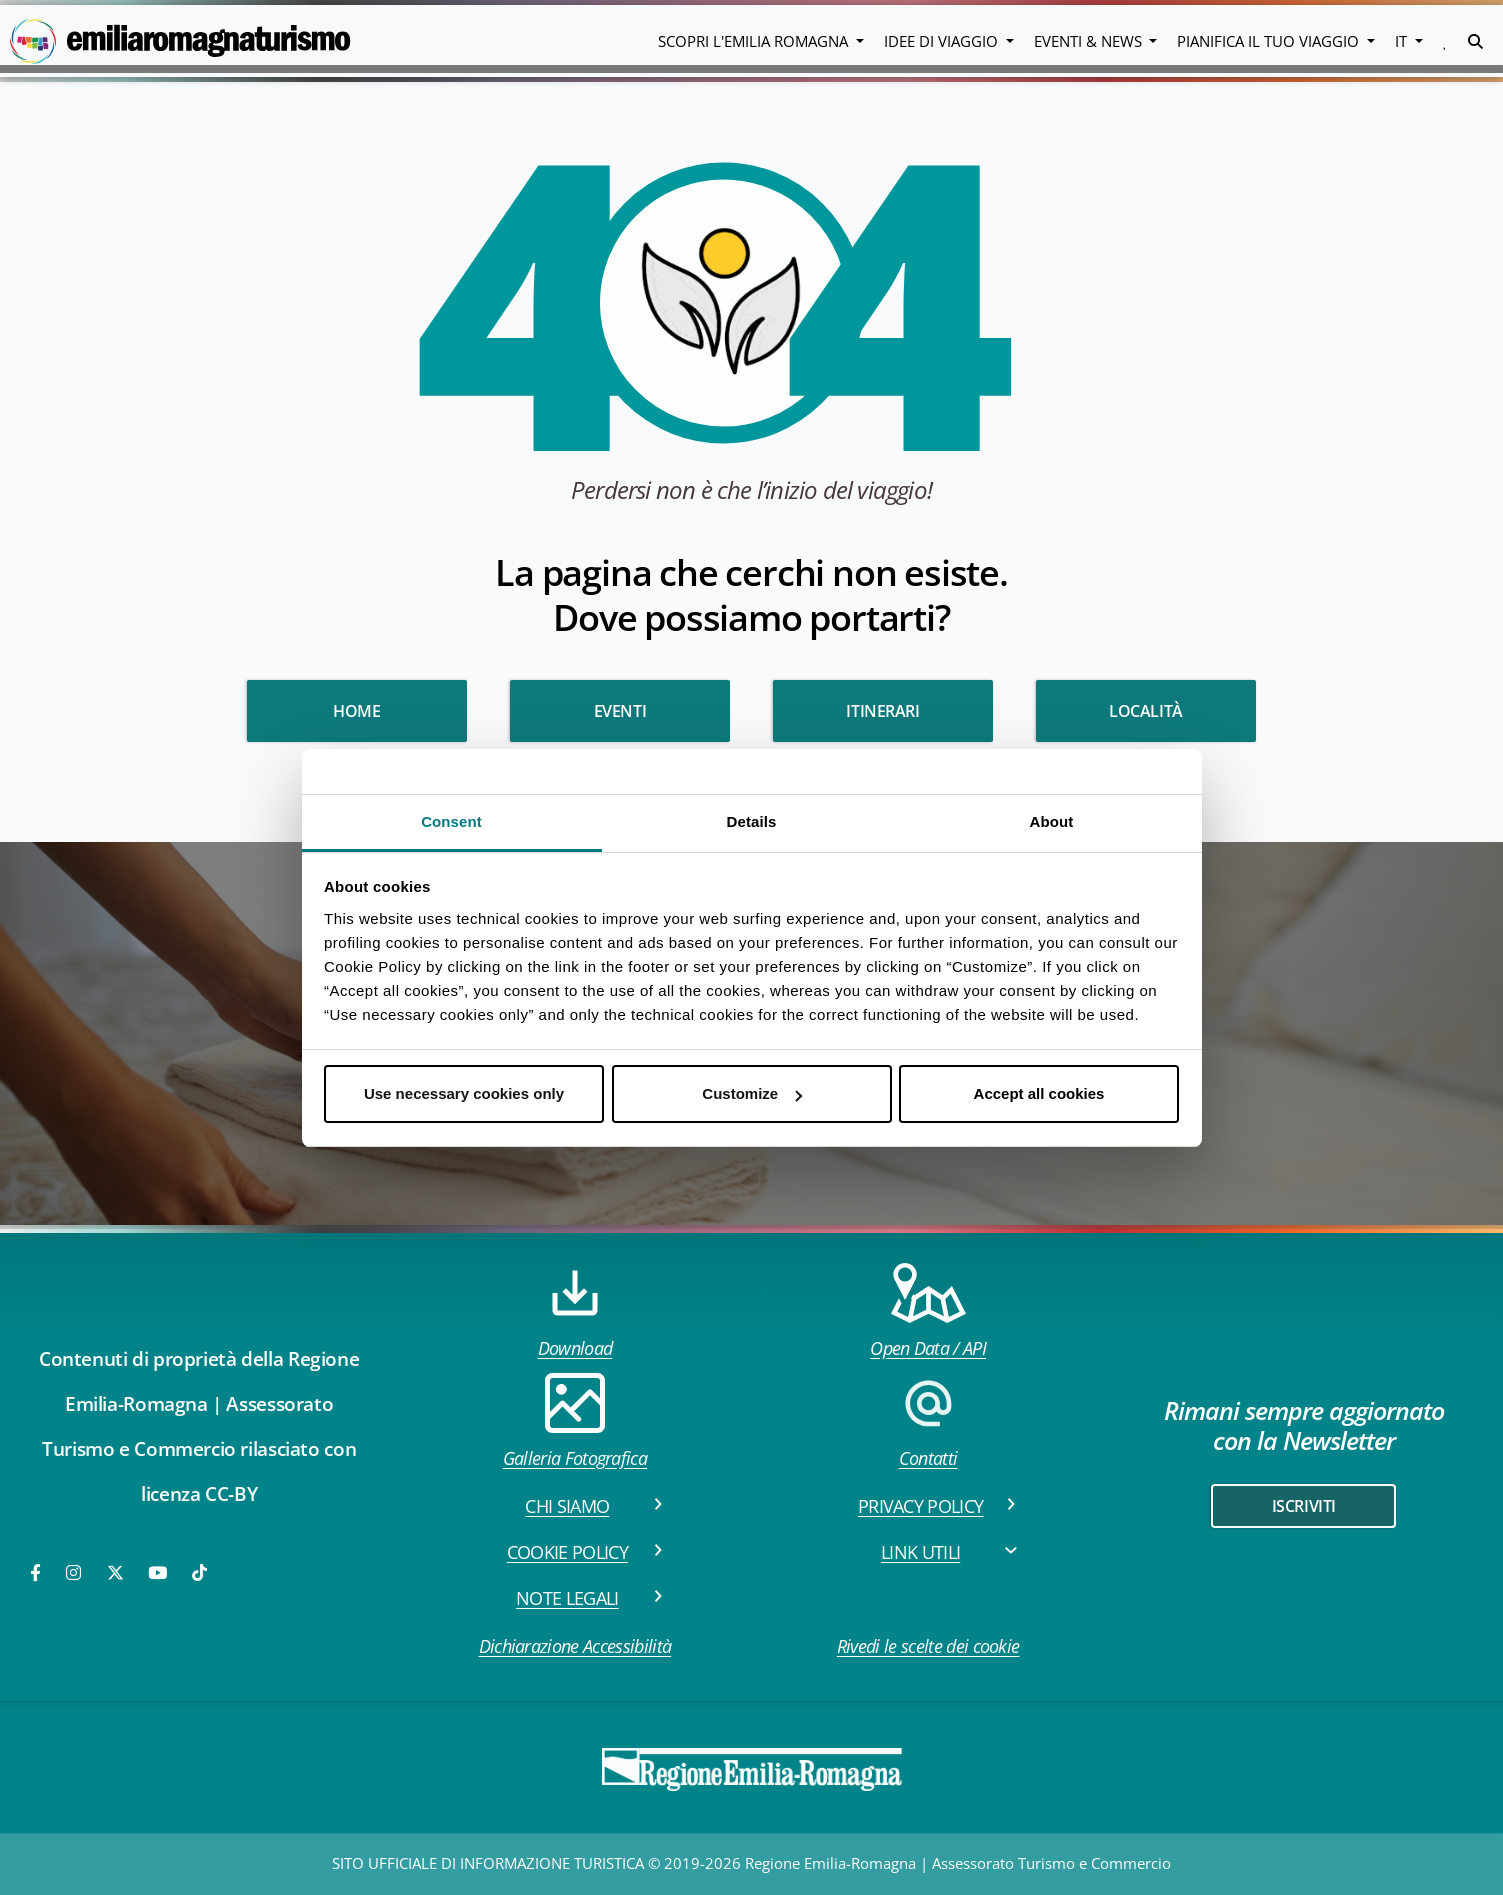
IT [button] (1403, 41)
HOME (356, 711)
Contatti (928, 1421)
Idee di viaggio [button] (943, 41)
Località (1146, 711)
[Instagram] (75, 1572)
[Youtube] (159, 1572)
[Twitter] (115, 1572)
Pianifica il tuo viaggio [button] (1270, 41)
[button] (1445, 41)
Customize (752, 1093)
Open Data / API (928, 1311)
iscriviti (1304, 1506)
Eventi (620, 711)
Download (575, 1311)
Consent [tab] (451, 821)
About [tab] (1052, 821)
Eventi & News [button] (1090, 41)
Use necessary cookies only (464, 1093)
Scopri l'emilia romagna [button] (755, 41)
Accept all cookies (1039, 1093)
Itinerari (882, 711)
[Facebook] (37, 1572)
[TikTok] (199, 1572)
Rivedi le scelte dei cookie (928, 1646)
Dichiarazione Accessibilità (575, 1646)
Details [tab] (752, 821)
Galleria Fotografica (575, 1421)
